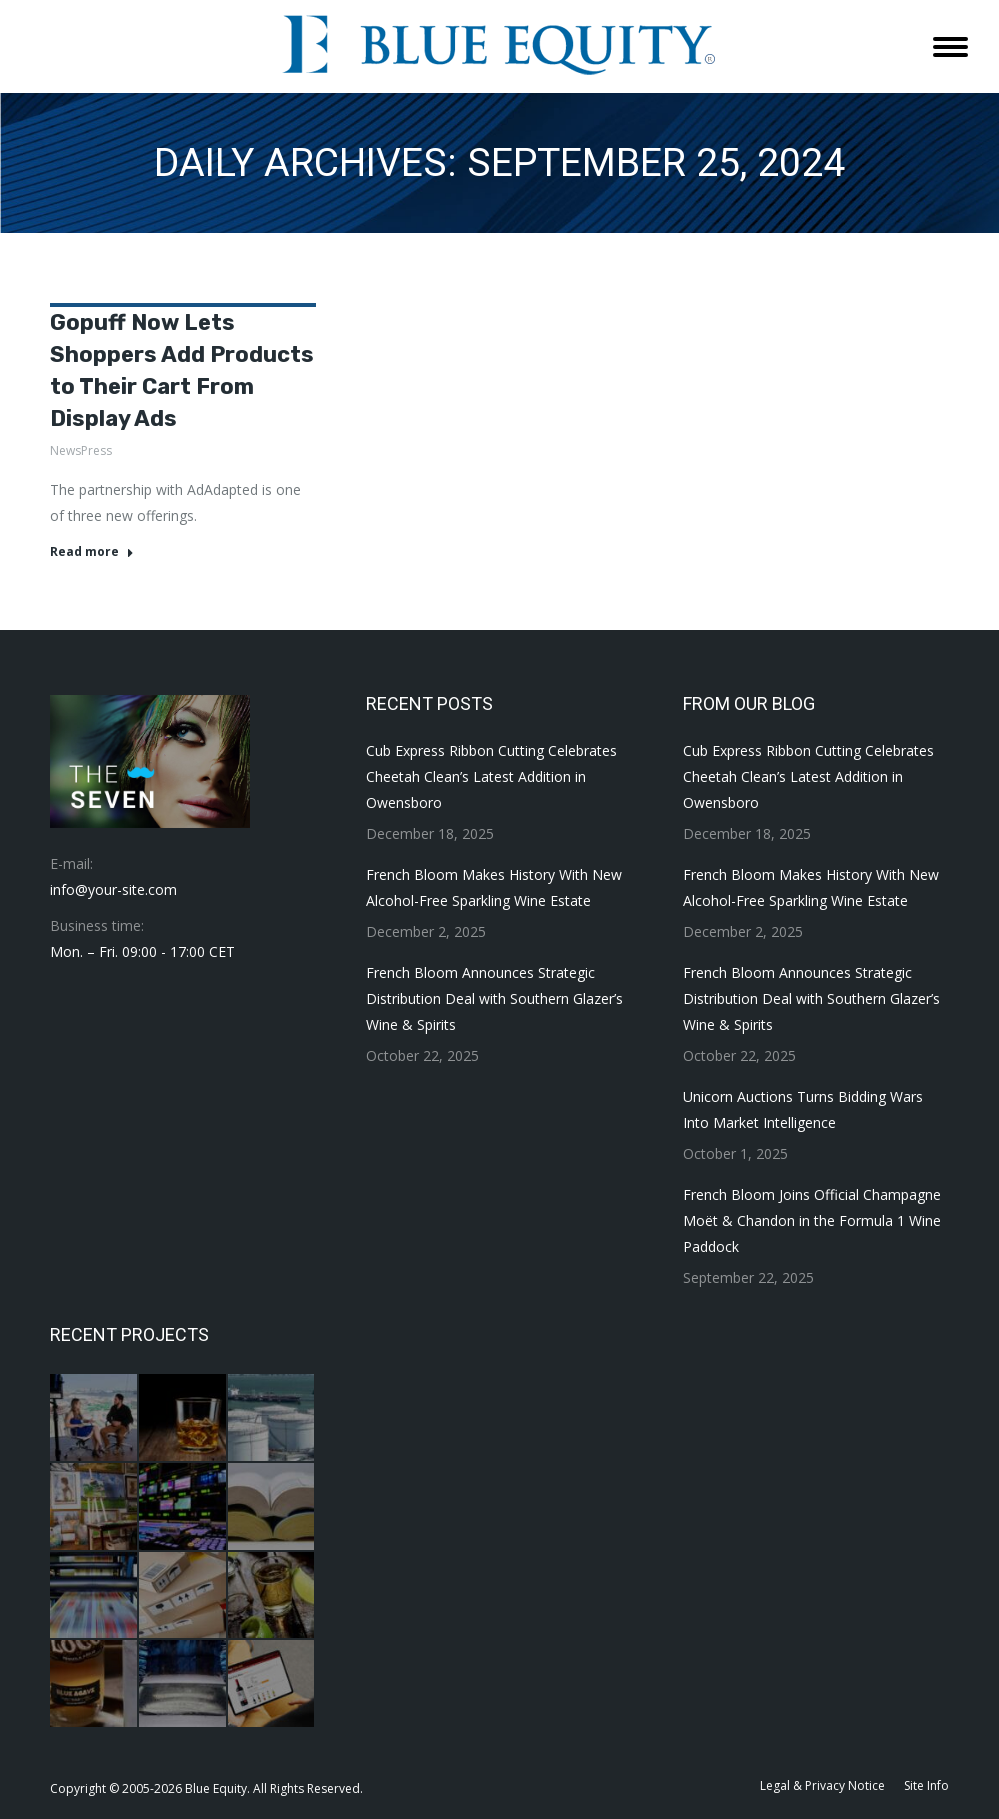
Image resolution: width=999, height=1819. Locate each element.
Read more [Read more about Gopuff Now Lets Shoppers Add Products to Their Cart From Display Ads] (92, 552)
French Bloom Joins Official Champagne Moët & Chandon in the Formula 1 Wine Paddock (812, 1220)
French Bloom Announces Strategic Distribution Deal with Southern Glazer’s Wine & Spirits (494, 998)
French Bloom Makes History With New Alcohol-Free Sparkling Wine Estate (494, 887)
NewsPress (81, 450)
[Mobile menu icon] (950, 47)
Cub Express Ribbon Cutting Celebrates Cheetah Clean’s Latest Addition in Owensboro (491, 776)
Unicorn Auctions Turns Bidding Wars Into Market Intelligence (803, 1109)
